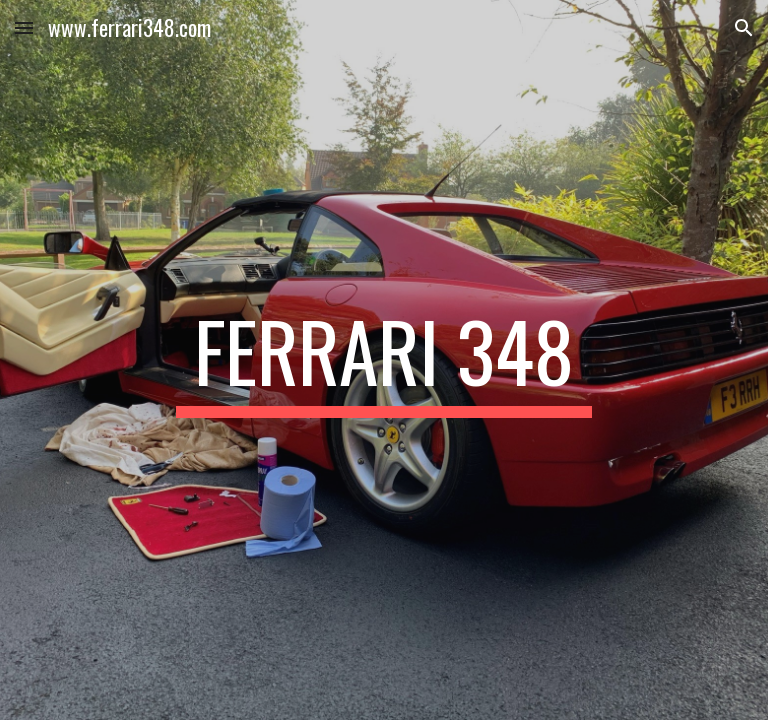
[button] (24, 27)
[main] (383, 360)
